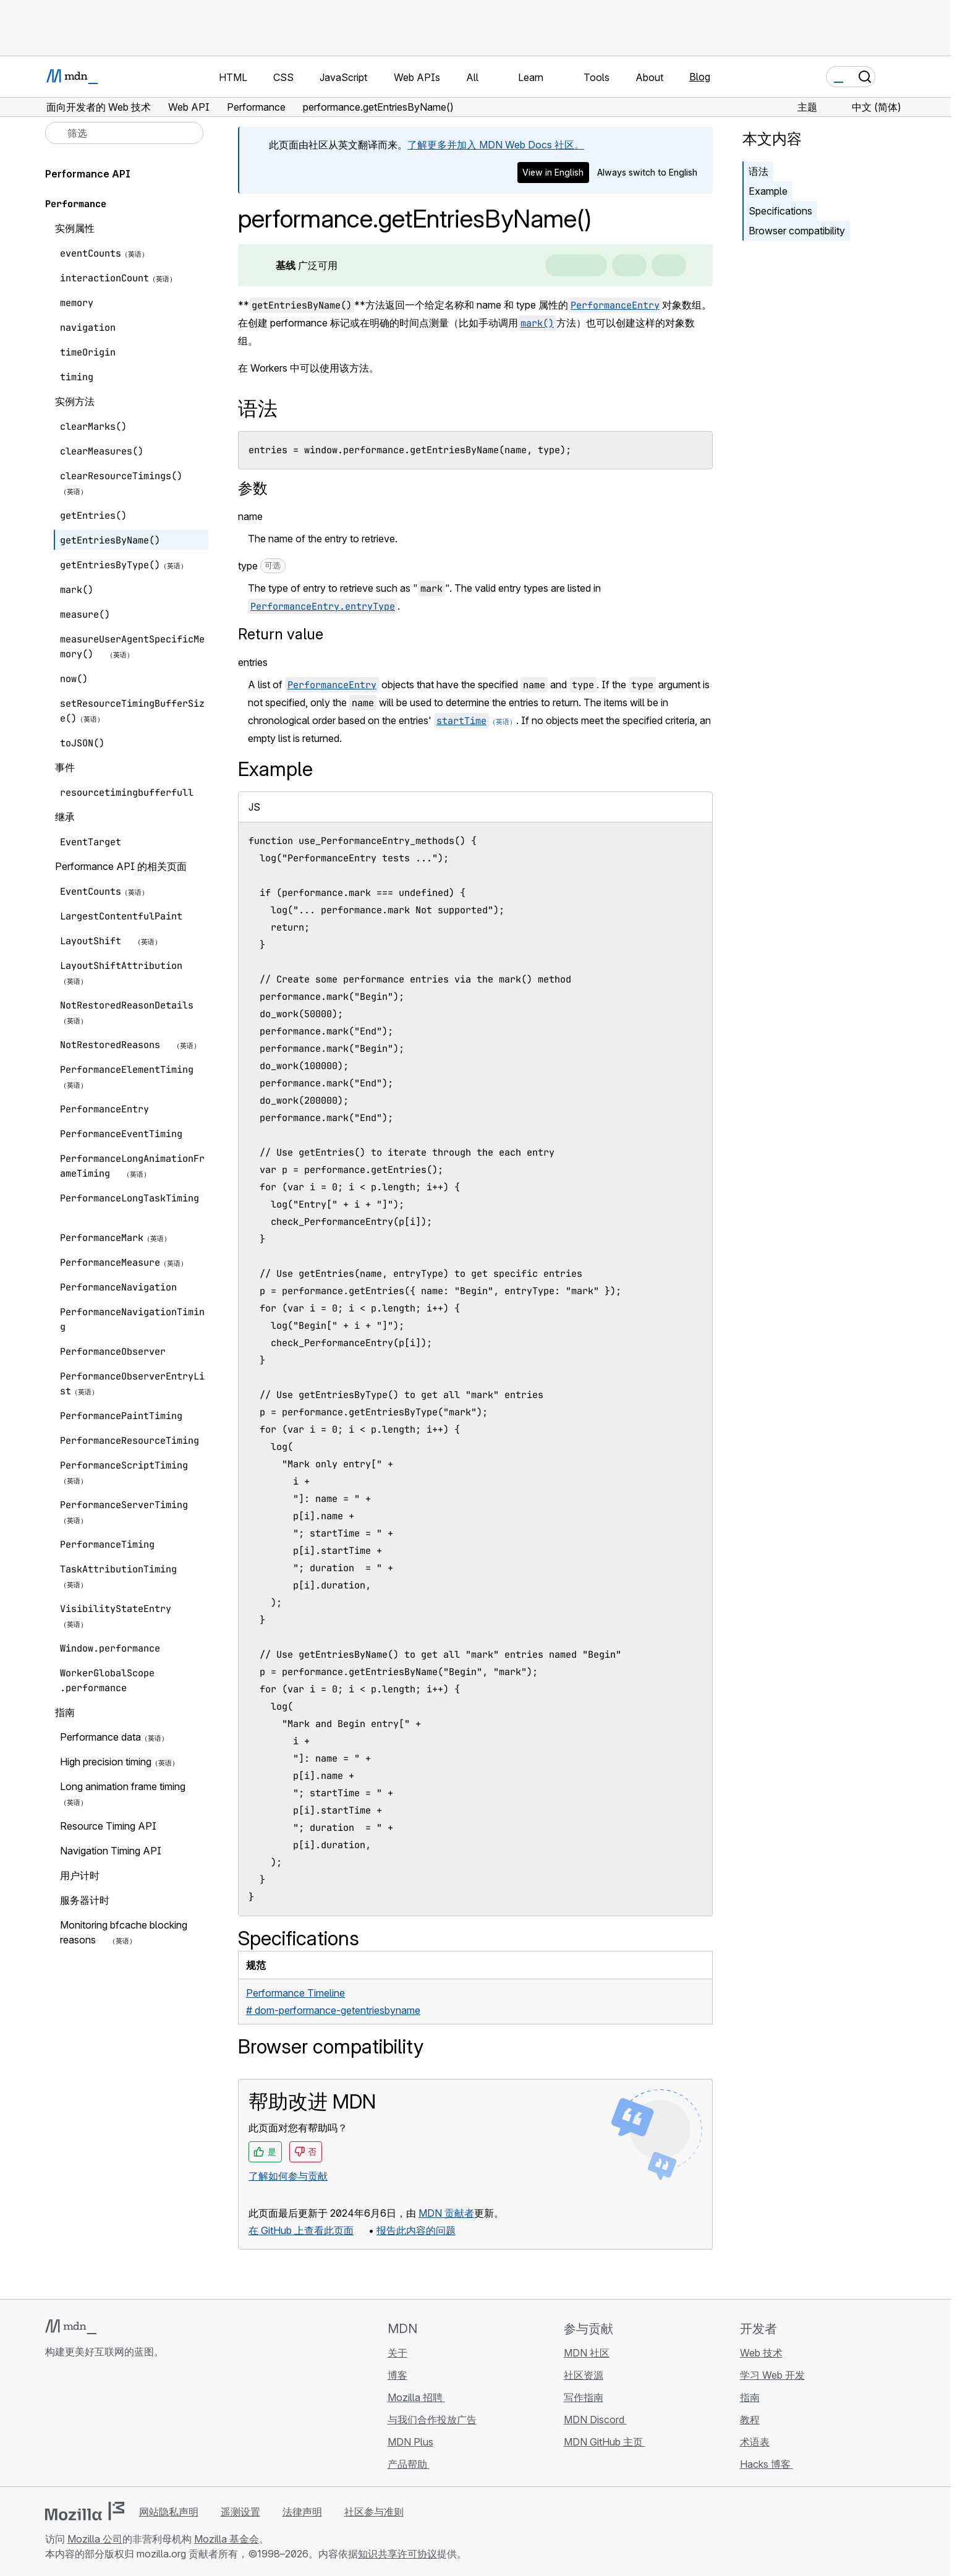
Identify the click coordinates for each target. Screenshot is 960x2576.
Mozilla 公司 (94, 2539)
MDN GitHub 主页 (604, 2442)
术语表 (755, 2442)
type (262, 566)
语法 (758, 171)
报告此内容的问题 (416, 2230)
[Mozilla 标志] (84, 2511)
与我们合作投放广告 (432, 2419)
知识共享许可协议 (397, 2554)
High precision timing (105, 1761)
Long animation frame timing (122, 1786)
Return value (280, 634)
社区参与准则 (374, 2512)
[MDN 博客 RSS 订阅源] (141, 2425)
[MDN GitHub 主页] (52, 2425)
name (250, 516)
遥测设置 (240, 2512)
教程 (750, 2419)
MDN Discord (595, 2419)
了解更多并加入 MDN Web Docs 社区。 (495, 145)
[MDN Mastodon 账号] (119, 2425)
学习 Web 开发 (772, 2375)
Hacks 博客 (766, 2464)
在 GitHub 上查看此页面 (301, 2230)
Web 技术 (761, 2353)
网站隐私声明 (168, 2512)
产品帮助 (409, 2464)
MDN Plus (410, 2442)
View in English (553, 172)
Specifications (780, 211)
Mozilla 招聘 (416, 2397)
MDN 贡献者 (446, 2213)
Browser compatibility (797, 230)
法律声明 (302, 2512)
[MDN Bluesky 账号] (74, 2425)
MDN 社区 (587, 2353)
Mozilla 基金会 (226, 2539)
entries (253, 662)
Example (768, 191)
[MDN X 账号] (97, 2425)
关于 (397, 2353)
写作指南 (583, 2397)
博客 (397, 2375)
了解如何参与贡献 (288, 2176)
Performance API (87, 174)
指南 (750, 2397)
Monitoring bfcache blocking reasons (123, 1932)
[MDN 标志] (70, 2326)
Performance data (100, 1737)
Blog (699, 76)
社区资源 (583, 2375)
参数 (253, 488)
